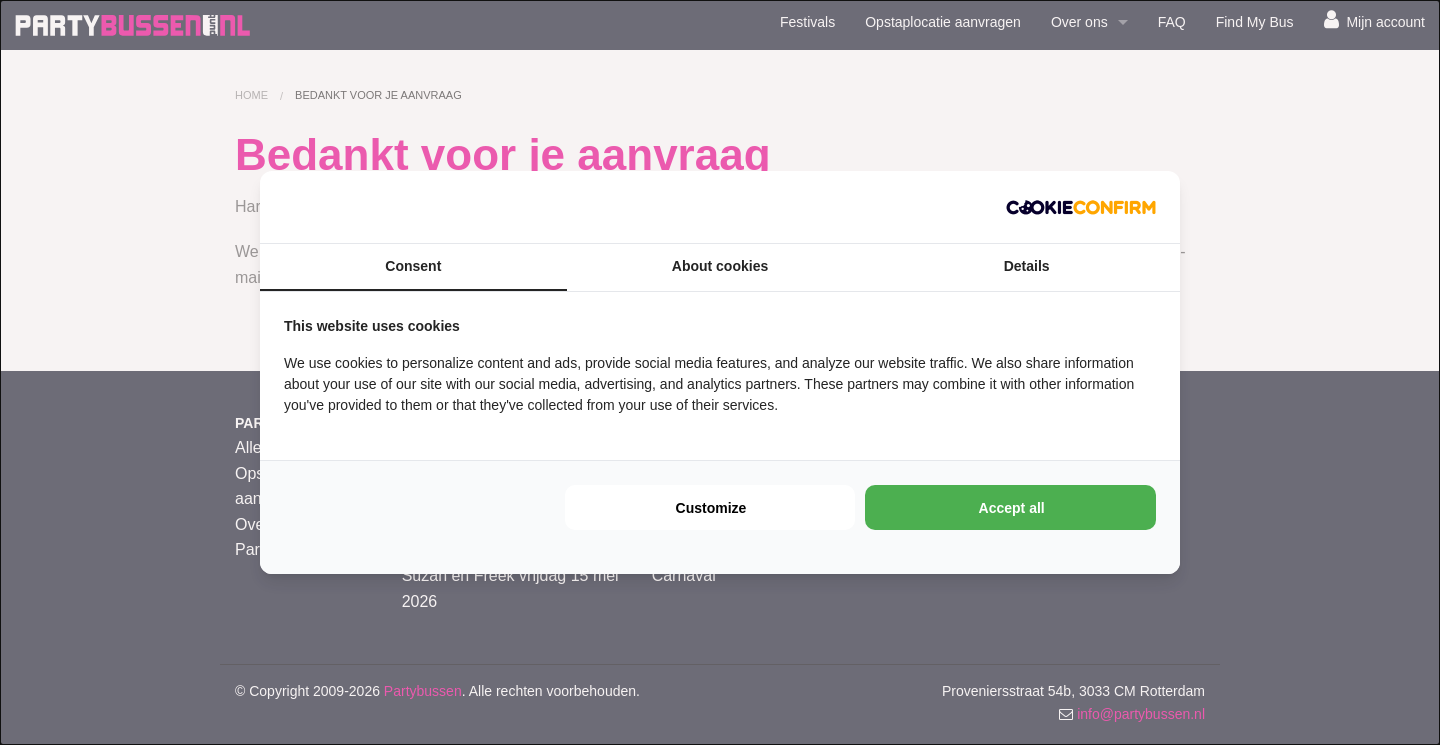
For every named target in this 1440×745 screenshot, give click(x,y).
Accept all (1012, 508)
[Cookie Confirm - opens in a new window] (1081, 207)
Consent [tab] (413, 266)
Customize (711, 508)
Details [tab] (1027, 266)
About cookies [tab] (720, 266)
